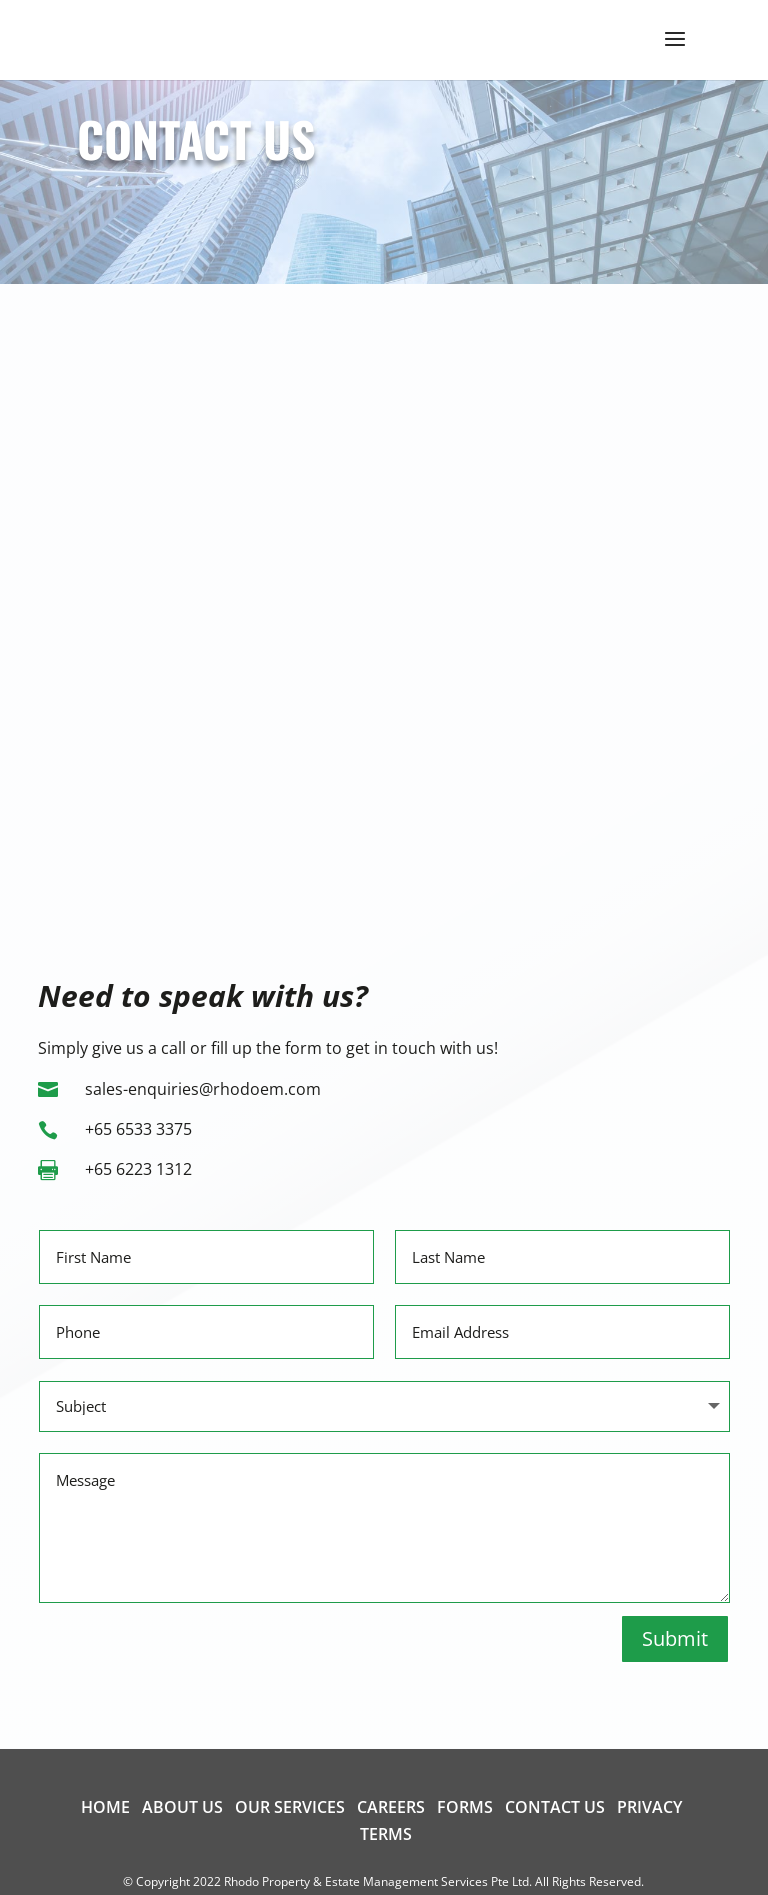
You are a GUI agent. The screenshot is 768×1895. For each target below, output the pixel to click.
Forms (465, 1807)
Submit (675, 1638)
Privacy (649, 1807)
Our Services (290, 1807)
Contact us (555, 1807)
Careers (391, 1807)
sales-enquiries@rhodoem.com (203, 1089)
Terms (386, 1834)
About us (182, 1807)
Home (105, 1807)
